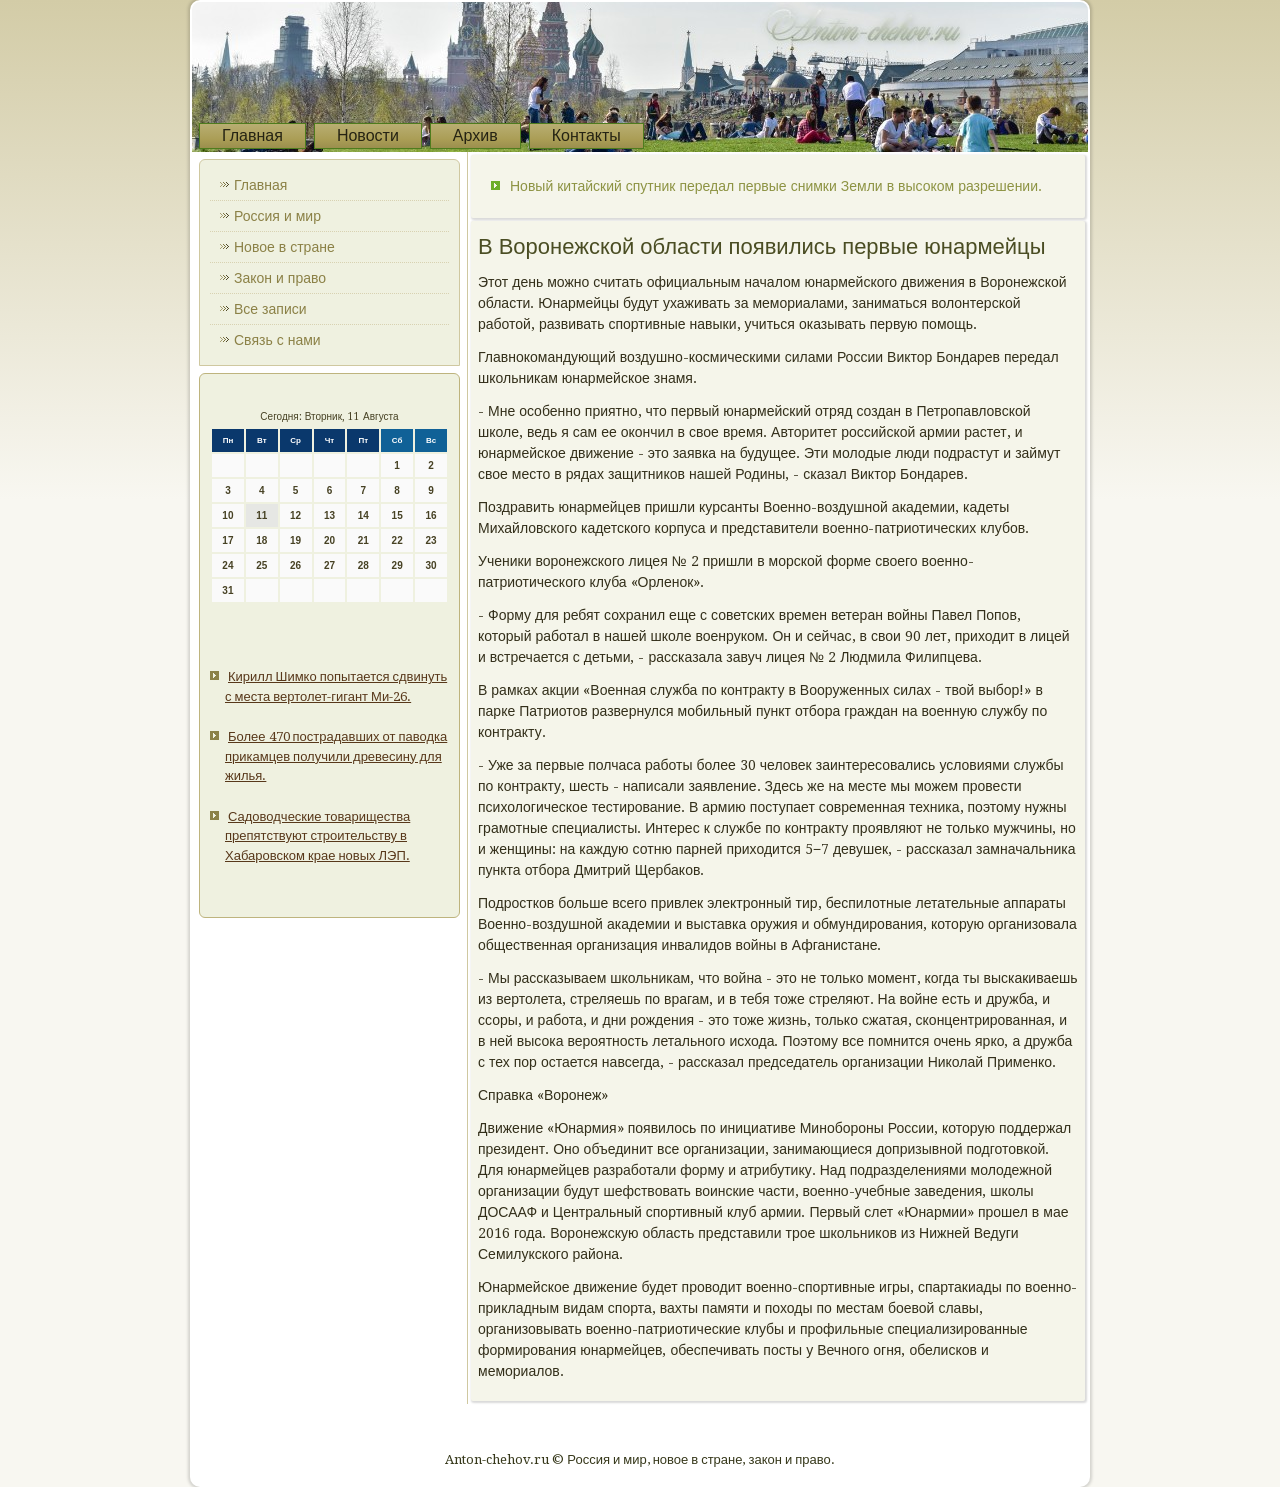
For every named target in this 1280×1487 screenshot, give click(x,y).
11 (261, 515)
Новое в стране (284, 247)
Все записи (270, 309)
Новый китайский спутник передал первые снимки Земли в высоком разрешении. (776, 186)
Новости (368, 135)
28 (363, 565)
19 (295, 540)
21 (363, 540)
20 (329, 540)
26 (295, 565)
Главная (252, 135)
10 (227, 515)
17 (227, 540)
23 (430, 540)
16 (430, 515)
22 (397, 540)
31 (227, 590)
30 (430, 565)
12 (295, 515)
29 (397, 565)
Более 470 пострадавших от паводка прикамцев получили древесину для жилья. (336, 756)
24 (227, 565)
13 (329, 515)
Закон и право (280, 278)
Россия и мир (277, 216)
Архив (475, 135)
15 (397, 515)
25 (261, 565)
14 (363, 515)
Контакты (586, 135)
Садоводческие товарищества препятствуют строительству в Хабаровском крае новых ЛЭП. (317, 836)
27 (329, 565)
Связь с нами (277, 340)
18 (261, 540)
